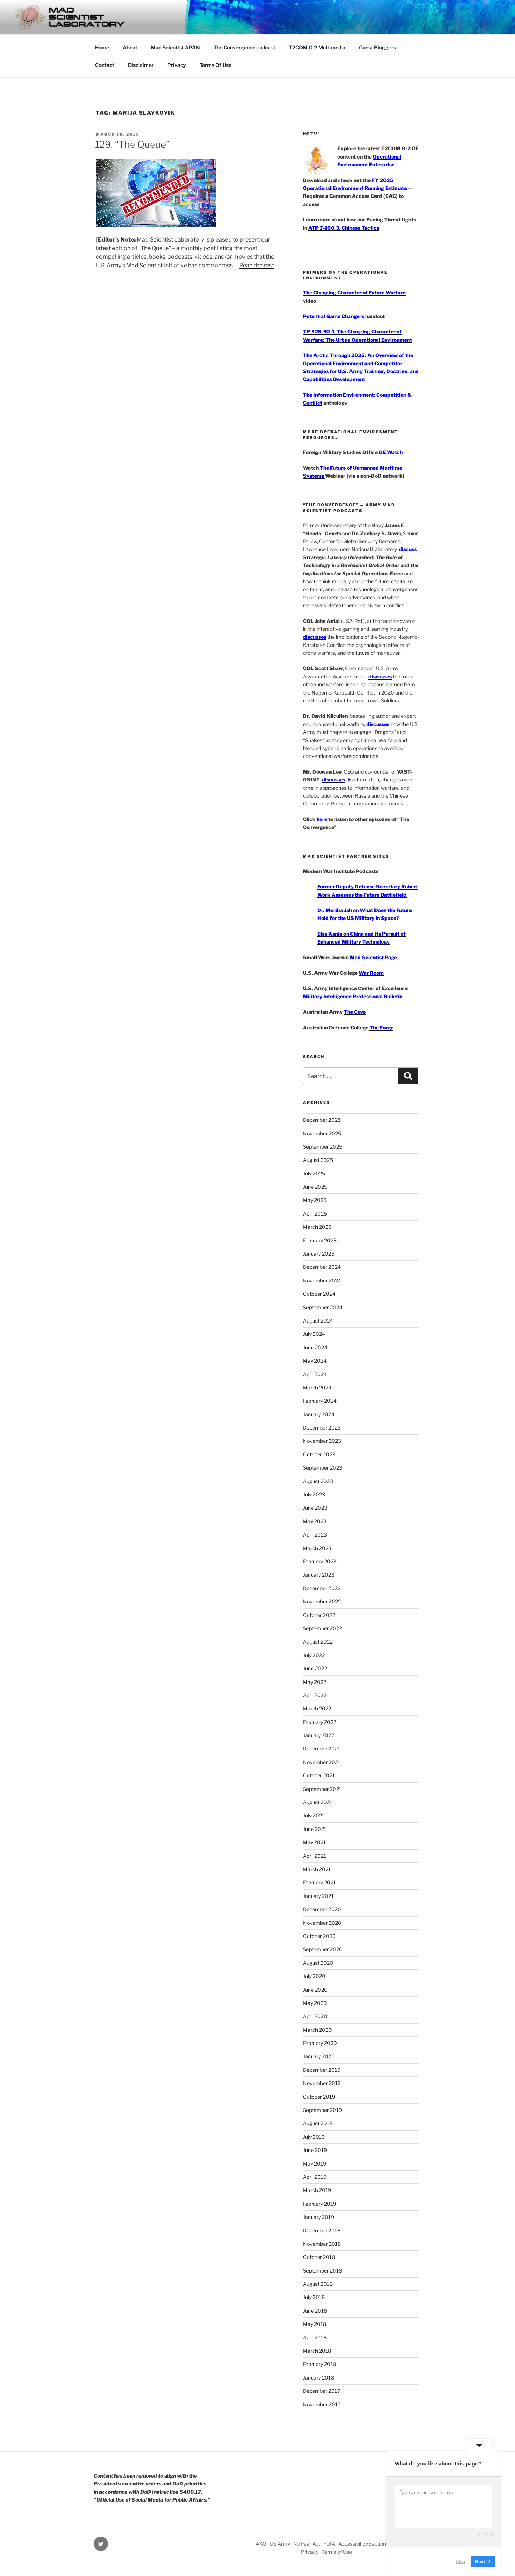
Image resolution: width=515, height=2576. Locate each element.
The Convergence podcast (244, 47)
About (130, 47)
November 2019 (322, 2083)
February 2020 (320, 2043)
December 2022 (321, 1588)
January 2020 (319, 2056)
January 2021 (318, 1896)
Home (102, 47)
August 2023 (318, 1481)
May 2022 (314, 1682)
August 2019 (318, 2123)
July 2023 (314, 1494)
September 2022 (322, 1628)
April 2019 (315, 2177)
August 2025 (318, 1160)
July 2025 (314, 1173)
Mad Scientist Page (373, 957)
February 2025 (320, 1240)
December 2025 (322, 1120)
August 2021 (317, 1802)
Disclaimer (141, 65)
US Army (280, 2544)
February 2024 (320, 1401)
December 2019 (321, 2070)
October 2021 (319, 1775)
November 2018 (322, 2244)
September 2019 (322, 2110)
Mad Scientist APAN (175, 47)
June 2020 (315, 1990)
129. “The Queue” (132, 144)
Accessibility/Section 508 (367, 2544)
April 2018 (315, 2337)
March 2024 (317, 1387)
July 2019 (314, 2137)
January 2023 (318, 1575)
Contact (104, 65)
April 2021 (314, 1856)
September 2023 (322, 1468)
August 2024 (318, 1321)
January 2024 (318, 1414)
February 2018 (319, 2364)
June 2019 (315, 2150)
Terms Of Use (215, 65)
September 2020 (323, 1949)
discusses (314, 637)
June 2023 (315, 1508)
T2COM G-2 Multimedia (317, 47)
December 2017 (321, 2391)
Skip (460, 2561)
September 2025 (322, 1147)
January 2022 (318, 1735)
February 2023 (320, 1561)
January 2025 (318, 1254)
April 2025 (315, 1214)
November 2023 (322, 1441)
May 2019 (314, 2164)
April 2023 (315, 1535)
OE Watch (391, 452)
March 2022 (317, 1708)
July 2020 (314, 1976)
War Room (371, 973)
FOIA (329, 2544)
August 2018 (318, 2284)
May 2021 (314, 1842)
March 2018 (317, 2351)
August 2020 (318, 1963)
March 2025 (317, 1227)
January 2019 (318, 2217)
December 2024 (322, 1267)
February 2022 (319, 1722)
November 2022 (322, 1601)
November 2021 (321, 1762)
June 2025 (315, 1187)
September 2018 (322, 2271)
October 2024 (319, 1294)
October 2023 (319, 1454)
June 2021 (315, 1829)
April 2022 (315, 1695)
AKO (261, 2544)
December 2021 (321, 1748)
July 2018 (314, 2297)
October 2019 (319, 2097)
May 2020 (315, 2003)
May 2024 (315, 1361)
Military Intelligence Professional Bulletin (352, 996)
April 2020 (315, 2016)
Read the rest (256, 265)
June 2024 (315, 1347)
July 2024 (314, 1334)
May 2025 (315, 1200)
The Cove (355, 1012)
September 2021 (322, 1789)
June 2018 (315, 2311)
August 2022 (318, 1641)
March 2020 (317, 2030)
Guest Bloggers (377, 47)
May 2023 (315, 1521)
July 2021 (313, 1815)
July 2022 (314, 1655)
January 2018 (318, 2378)
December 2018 (321, 2230)
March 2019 (317, 2190)
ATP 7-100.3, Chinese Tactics (343, 228)
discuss (408, 549)
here (322, 819)
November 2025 (322, 1133)
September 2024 (322, 1307)
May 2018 (314, 2324)
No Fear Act (306, 2544)
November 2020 (322, 1923)
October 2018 (319, 2257)
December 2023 (322, 1428)
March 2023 (317, 1548)
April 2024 (315, 1374)
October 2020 (319, 1936)
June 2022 (315, 1668)
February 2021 (319, 1882)
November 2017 (321, 2404)
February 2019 (319, 2204)
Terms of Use (337, 2552)
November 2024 (322, 1280)
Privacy (176, 65)
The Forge (381, 1027)
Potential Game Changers (333, 316)
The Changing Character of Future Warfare (354, 292)
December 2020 (322, 1909)
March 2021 (317, 1869)
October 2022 (319, 1615)
